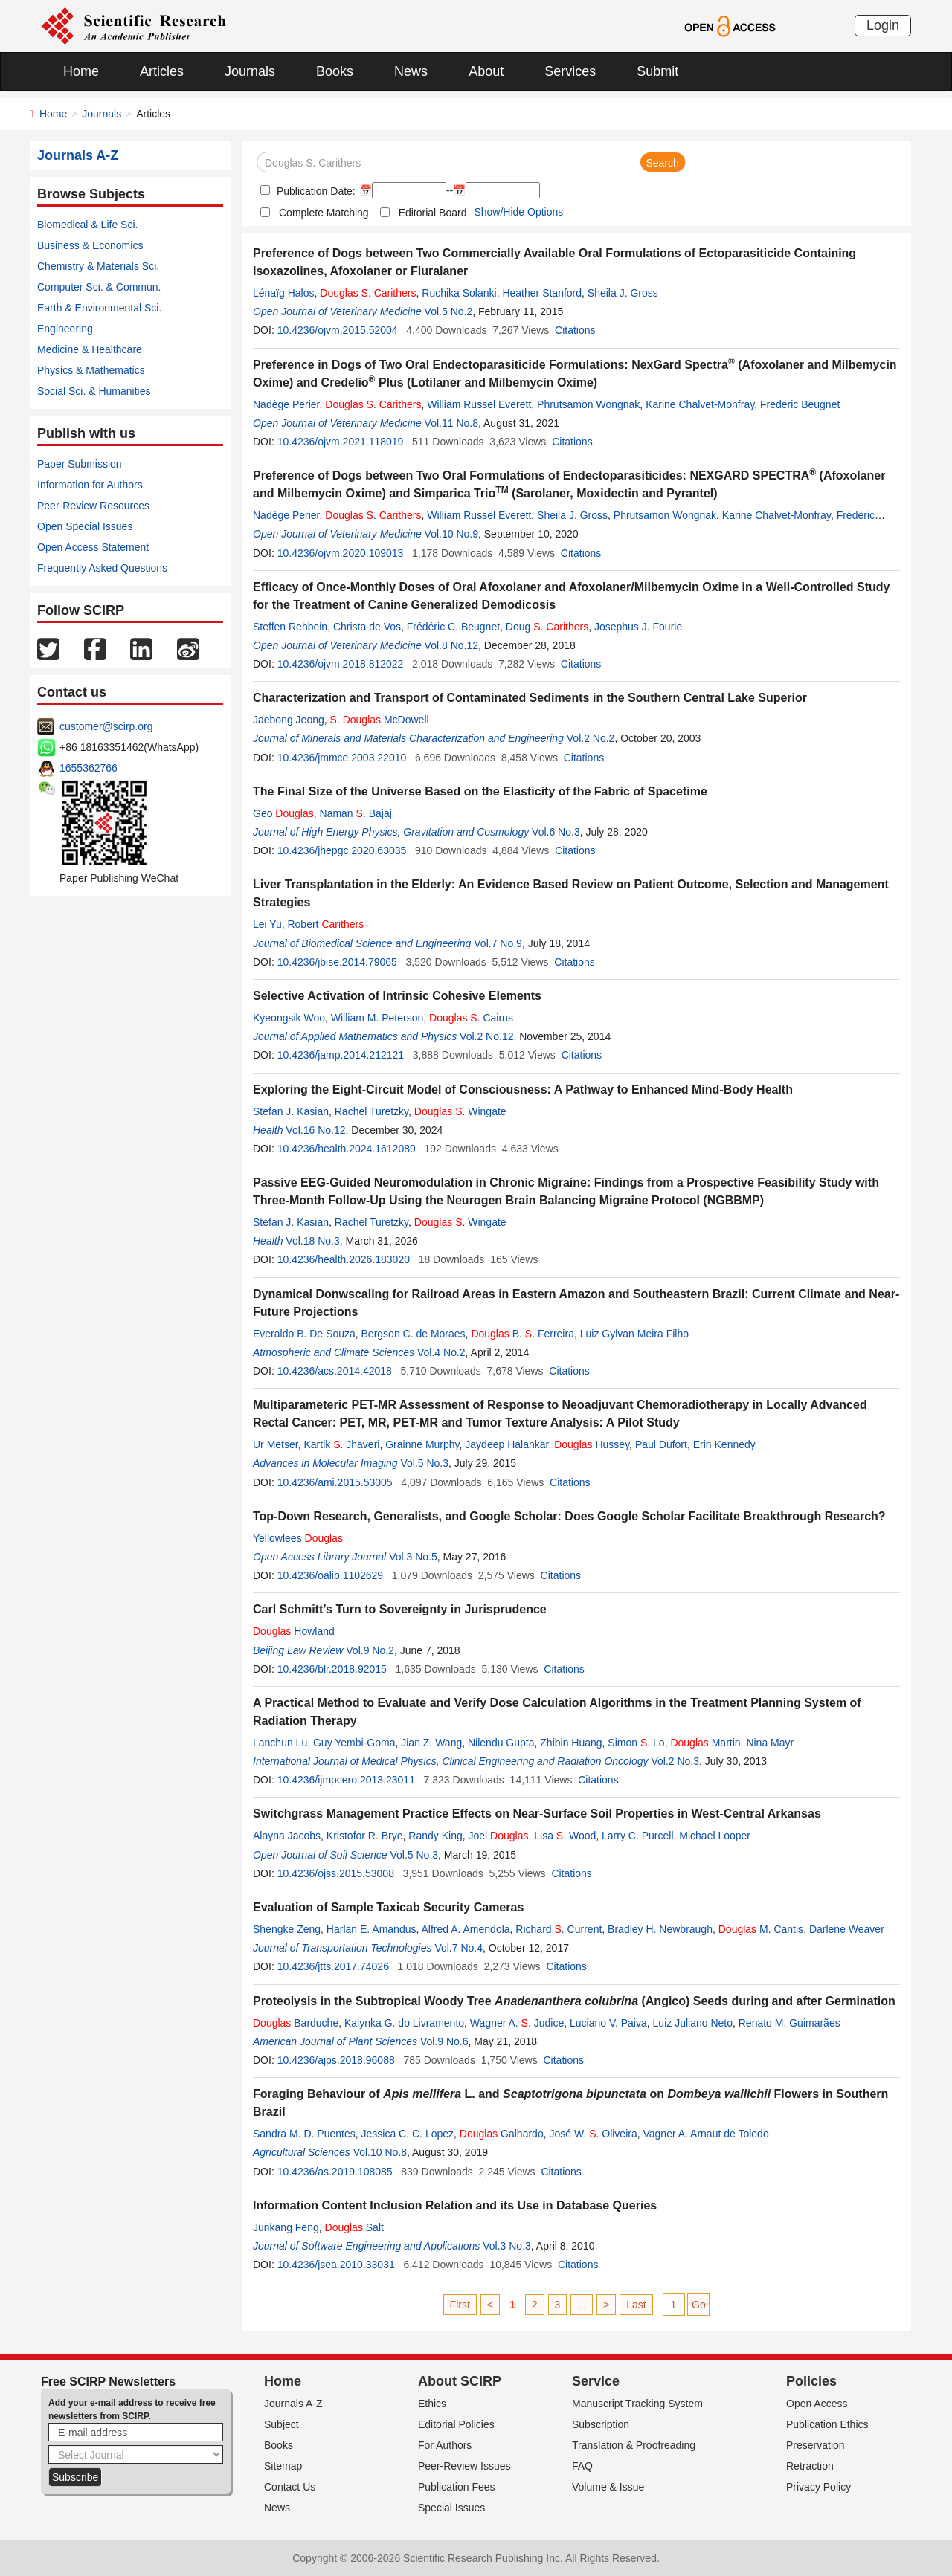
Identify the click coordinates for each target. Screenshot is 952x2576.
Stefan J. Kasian (291, 1111)
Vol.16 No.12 (315, 1130)
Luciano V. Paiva (608, 2023)
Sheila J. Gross (623, 293)
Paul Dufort (661, 1444)
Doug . (547, 627)
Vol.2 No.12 (486, 1036)
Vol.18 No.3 (312, 1241)
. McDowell (379, 720)
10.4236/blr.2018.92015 (332, 1669)
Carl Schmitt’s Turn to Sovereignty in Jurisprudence (400, 1609)
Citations (575, 330)
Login (882, 25)
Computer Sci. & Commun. (99, 287)
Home (81, 71)
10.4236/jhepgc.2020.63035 (342, 850)
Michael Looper (714, 1835)
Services (570, 71)
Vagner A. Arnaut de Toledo (706, 2134)
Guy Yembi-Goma (354, 1743)
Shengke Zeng (287, 1929)
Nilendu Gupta (501, 1743)
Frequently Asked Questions (102, 568)
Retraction (810, 2466)
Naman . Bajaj (356, 813)
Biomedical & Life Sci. (87, 224)
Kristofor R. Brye (365, 1835)
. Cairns (471, 1018)
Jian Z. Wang (431, 1743)
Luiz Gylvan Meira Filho (634, 1334)
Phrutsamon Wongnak (588, 404)
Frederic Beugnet (800, 404)
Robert (325, 924)
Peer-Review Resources (93, 505)
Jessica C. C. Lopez (407, 2134)
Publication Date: (315, 191)
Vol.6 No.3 (556, 832)
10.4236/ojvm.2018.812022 (340, 664)
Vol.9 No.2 (370, 1650)
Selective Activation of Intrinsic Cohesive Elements (397, 996)
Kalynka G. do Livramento (404, 2023)
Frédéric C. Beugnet (453, 627)
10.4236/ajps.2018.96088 (336, 2060)
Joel (499, 1835)
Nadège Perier (286, 404)
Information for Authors (90, 485)
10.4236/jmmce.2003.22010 (342, 758)
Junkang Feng (286, 2227)
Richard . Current (558, 1929)
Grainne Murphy (422, 1444)
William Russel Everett (479, 404)
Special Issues (451, 2508)
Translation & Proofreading (633, 2445)
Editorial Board (433, 213)
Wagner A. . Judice (517, 2023)
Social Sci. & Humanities (94, 391)
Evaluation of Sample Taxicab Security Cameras (388, 1907)
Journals (250, 71)
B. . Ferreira (522, 1334)
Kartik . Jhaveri (341, 1444)
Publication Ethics (827, 2424)
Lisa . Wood (565, 1835)
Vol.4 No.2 (441, 1352)
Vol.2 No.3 (675, 1761)
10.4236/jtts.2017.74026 (333, 1966)
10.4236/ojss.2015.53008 (335, 1873)
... (581, 2305)
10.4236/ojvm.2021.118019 (340, 442)
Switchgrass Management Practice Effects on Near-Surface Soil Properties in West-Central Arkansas (537, 1813)
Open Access (817, 2403)
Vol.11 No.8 (451, 423)
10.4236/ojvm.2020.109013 (340, 553)
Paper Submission (79, 464)
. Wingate (460, 1111)
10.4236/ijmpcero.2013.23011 (346, 1780)
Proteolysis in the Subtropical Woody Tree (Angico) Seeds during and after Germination (574, 2001)
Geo (283, 813)
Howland (294, 1631)
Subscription (600, 2424)
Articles (162, 71)
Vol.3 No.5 (413, 1557)
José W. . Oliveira (593, 2134)
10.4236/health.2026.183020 (343, 1259)
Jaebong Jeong (288, 720)
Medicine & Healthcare (89, 349)
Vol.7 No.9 (498, 943)
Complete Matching (324, 213)
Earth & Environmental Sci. (99, 308)
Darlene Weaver (846, 1929)
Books (334, 71)
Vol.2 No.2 (591, 738)
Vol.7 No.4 (458, 1948)
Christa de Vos (367, 627)
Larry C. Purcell (637, 1835)
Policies (811, 2381)
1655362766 (89, 768)
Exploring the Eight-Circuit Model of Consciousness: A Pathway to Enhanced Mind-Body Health (523, 1089)
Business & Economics (90, 245)
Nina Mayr (770, 1743)
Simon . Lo (636, 1743)
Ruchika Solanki (459, 293)
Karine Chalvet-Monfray (700, 404)
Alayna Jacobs (287, 1835)
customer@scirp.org (106, 726)
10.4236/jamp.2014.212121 (340, 1055)
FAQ (582, 2466)
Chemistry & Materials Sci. (98, 266)
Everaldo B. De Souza (304, 1334)
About (486, 71)
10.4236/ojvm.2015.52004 (337, 330)
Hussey (591, 1444)
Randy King (435, 1835)
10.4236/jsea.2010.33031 (336, 2264)
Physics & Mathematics (91, 370)
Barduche (295, 2023)
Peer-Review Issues (464, 2466)
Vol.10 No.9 (451, 534)
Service (596, 2381)
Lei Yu (267, 924)
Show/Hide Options (518, 212)
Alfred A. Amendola (466, 1929)
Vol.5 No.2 (449, 311)
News (411, 71)
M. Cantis (760, 1929)
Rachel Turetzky (371, 1111)
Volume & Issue (608, 2487)
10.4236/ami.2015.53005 (335, 1482)
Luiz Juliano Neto (693, 2023)
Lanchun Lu (280, 1743)
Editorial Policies (456, 2424)
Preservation (815, 2445)
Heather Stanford (542, 293)
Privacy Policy (818, 2487)
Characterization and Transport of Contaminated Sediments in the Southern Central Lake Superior (530, 697)
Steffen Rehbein (290, 627)
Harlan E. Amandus (371, 1929)
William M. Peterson (377, 1018)
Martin (705, 1743)
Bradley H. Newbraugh (660, 1929)
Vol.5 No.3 (424, 1463)
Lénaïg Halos (284, 293)
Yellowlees (298, 1538)
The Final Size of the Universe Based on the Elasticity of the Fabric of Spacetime (480, 791)
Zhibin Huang (571, 1743)
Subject (281, 2424)
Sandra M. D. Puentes (304, 2134)
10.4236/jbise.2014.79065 (337, 962)
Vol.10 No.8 (380, 2152)
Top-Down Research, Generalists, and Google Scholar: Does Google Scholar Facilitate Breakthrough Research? (569, 1516)
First (460, 2305)
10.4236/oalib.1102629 (330, 1575)
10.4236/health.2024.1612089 (346, 1149)
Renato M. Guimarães (789, 2023)
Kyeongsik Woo (289, 1018)
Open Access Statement (93, 547)
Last (636, 2305)
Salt (354, 2227)
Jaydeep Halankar (506, 1444)
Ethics (432, 2403)
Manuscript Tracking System (637, 2403)
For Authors (445, 2445)
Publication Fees (456, 2487)
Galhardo (502, 2134)
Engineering (65, 329)
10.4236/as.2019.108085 (335, 2172)
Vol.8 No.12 (451, 645)
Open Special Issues (84, 526)
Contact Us (289, 2487)
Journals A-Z (293, 2403)
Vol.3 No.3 (507, 2246)
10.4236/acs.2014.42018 (334, 1371)
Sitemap (283, 2466)
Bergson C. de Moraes (413, 1334)
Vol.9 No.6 (444, 2041)
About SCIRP (459, 2381)
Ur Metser (275, 1444)
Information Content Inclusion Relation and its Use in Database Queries (455, 2205)
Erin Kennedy (724, 1444)
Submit (657, 71)
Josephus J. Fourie (638, 627)
